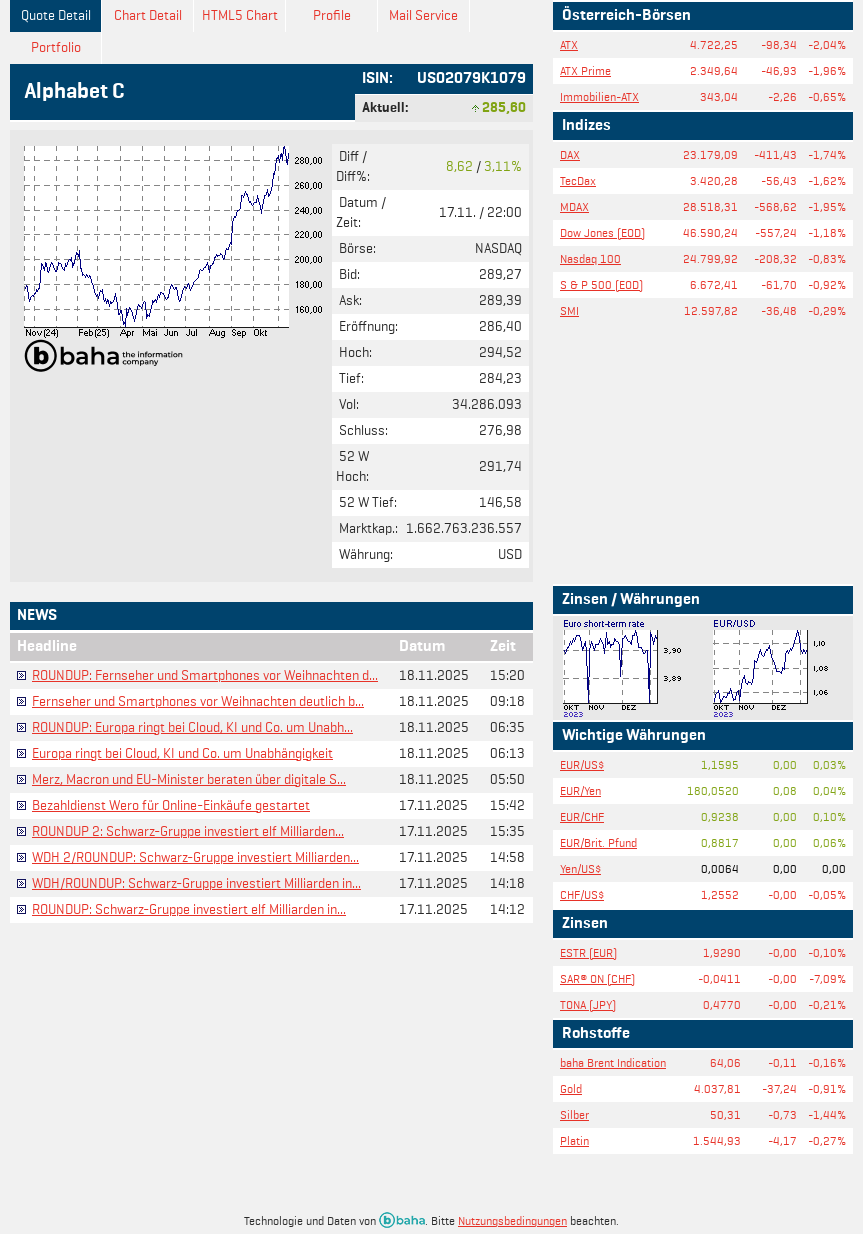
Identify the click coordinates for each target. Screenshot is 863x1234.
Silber (574, 1114)
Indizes (586, 126)
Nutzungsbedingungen (512, 1220)
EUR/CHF (582, 816)
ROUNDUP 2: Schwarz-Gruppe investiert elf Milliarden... (188, 831)
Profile (332, 15)
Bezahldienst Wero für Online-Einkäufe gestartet (171, 805)
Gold (571, 1088)
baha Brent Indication (613, 1062)
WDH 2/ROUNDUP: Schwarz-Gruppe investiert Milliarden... (195, 857)
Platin (574, 1140)
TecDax (578, 180)
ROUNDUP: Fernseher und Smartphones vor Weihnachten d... (205, 675)
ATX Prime (585, 70)
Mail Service (423, 15)
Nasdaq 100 (590, 258)
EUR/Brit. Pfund (598, 842)
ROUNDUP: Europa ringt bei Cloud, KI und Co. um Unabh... (192, 727)
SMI (569, 310)
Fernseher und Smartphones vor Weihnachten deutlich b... (198, 701)
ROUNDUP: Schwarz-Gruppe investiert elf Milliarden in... (189, 909)
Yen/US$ (580, 868)
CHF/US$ (582, 894)
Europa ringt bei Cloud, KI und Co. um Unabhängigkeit (182, 753)
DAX (570, 154)
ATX (569, 44)
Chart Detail (148, 15)
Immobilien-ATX (599, 96)
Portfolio (56, 47)
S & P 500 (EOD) (601, 284)
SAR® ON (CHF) (597, 978)
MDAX (574, 206)
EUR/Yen (580, 790)
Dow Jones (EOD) (602, 232)
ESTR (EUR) (588, 952)
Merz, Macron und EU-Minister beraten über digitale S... (189, 779)
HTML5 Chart (240, 15)
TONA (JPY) (588, 1004)
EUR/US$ (582, 764)
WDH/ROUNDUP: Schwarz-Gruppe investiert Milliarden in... (196, 883)
